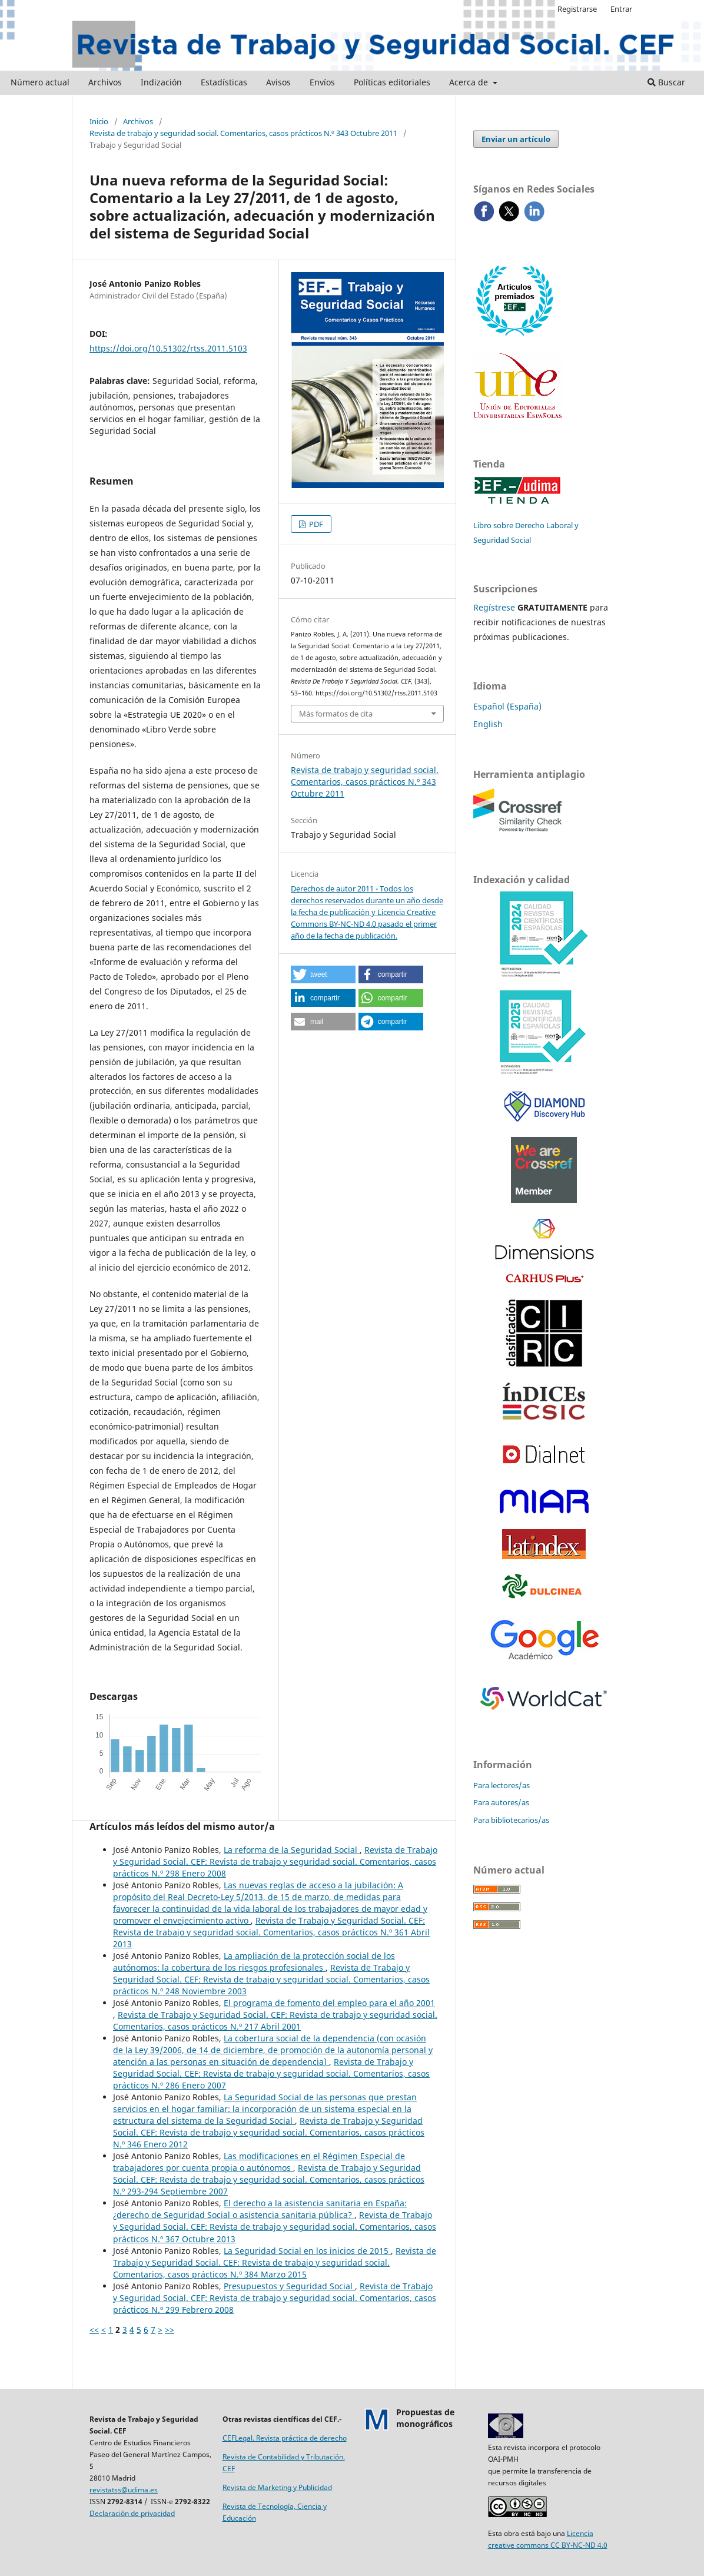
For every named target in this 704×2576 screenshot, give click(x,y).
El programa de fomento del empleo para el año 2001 (329, 2002)
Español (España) (507, 706)
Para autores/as (501, 1802)
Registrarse (577, 9)
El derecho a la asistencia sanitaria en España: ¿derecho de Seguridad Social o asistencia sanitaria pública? (260, 2208)
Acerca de (469, 82)
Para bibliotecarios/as (511, 1820)
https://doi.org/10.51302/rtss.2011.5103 (168, 348)
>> (169, 2329)
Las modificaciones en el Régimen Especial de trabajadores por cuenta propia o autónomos (259, 2161)
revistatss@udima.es (123, 2490)
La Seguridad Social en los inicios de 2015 (307, 2250)
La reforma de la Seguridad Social (292, 1849)
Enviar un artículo (515, 139)
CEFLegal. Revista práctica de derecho (285, 2438)
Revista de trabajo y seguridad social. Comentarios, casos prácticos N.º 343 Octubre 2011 (243, 133)
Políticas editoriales (392, 82)
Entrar (621, 9)
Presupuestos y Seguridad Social (289, 2286)
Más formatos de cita (336, 713)
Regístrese (494, 607)
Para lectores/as (501, 1785)
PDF (315, 524)
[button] (323, 974)
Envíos (322, 82)
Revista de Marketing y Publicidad (277, 2487)
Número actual (40, 82)
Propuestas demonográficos (425, 2417)
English (488, 724)
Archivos (105, 82)
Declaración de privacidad (132, 2513)
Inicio (98, 121)
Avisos (278, 82)
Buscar (666, 82)
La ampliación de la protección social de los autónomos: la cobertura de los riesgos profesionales (254, 1961)
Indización (161, 82)
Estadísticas (224, 82)
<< (94, 2329)
